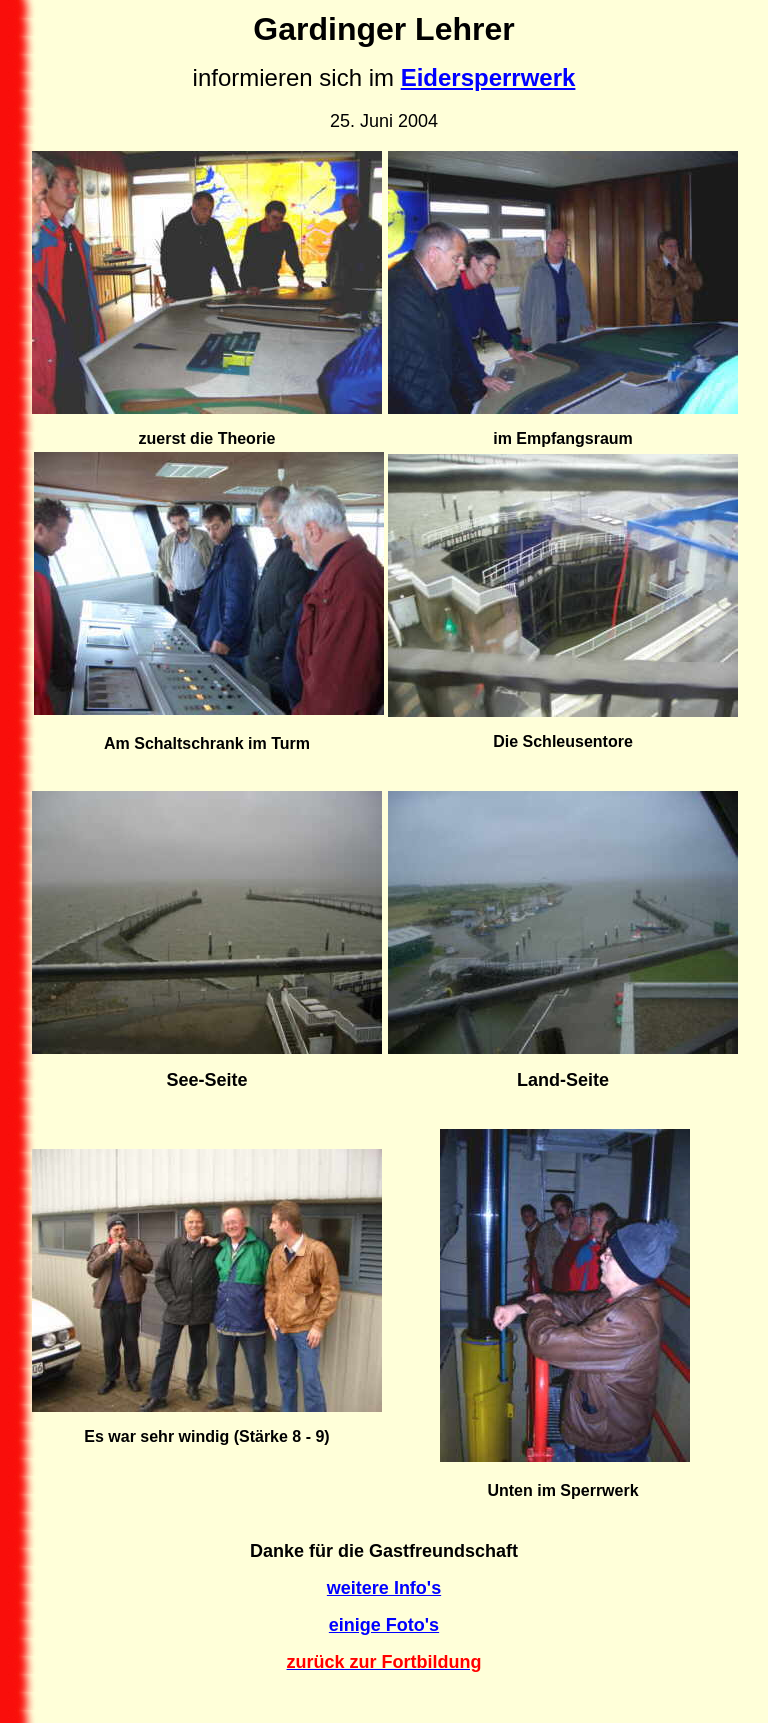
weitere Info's (384, 1588)
